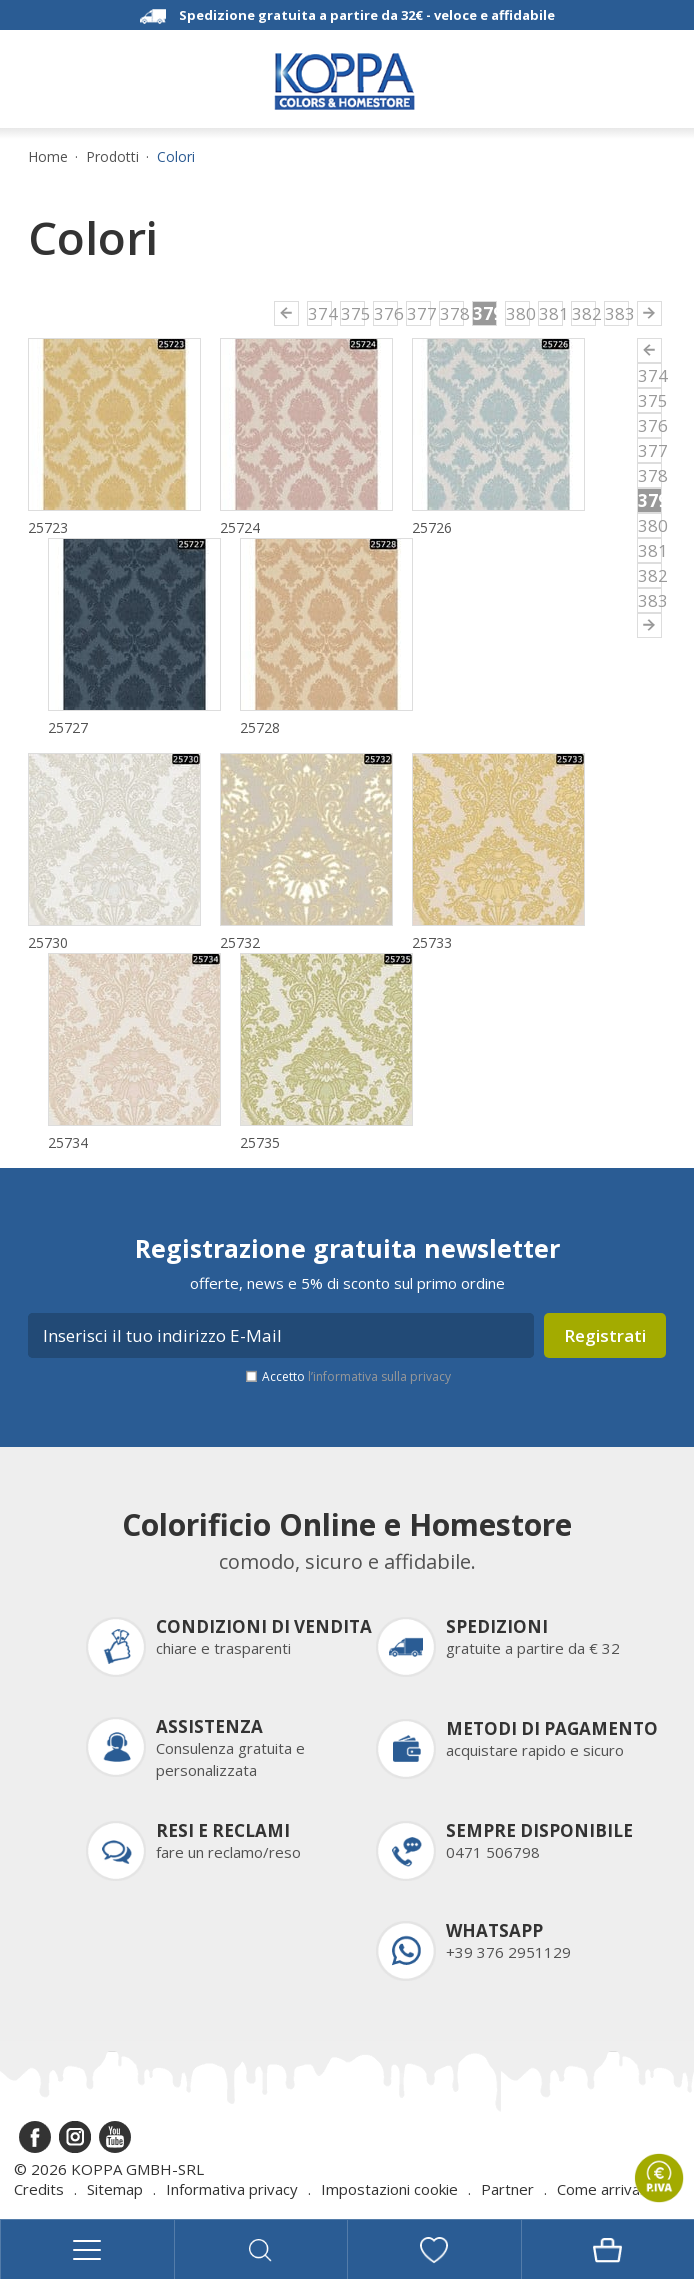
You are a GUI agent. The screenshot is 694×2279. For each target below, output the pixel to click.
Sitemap (115, 2189)
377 (419, 313)
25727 (68, 727)
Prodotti (112, 157)
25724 (240, 527)
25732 (240, 942)
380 (518, 313)
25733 (432, 942)
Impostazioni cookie (389, 2189)
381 (551, 313)
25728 (260, 727)
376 (386, 313)
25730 (48, 942)
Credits (39, 2189)
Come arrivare (606, 2189)
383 (617, 313)
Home (48, 157)
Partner (507, 2189)
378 (452, 313)
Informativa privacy (232, 2189)
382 (584, 313)
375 (353, 313)
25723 (48, 527)
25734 (68, 1142)
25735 (260, 1142)
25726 (432, 527)
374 (320, 313)
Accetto (356, 1376)
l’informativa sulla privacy (379, 1376)
